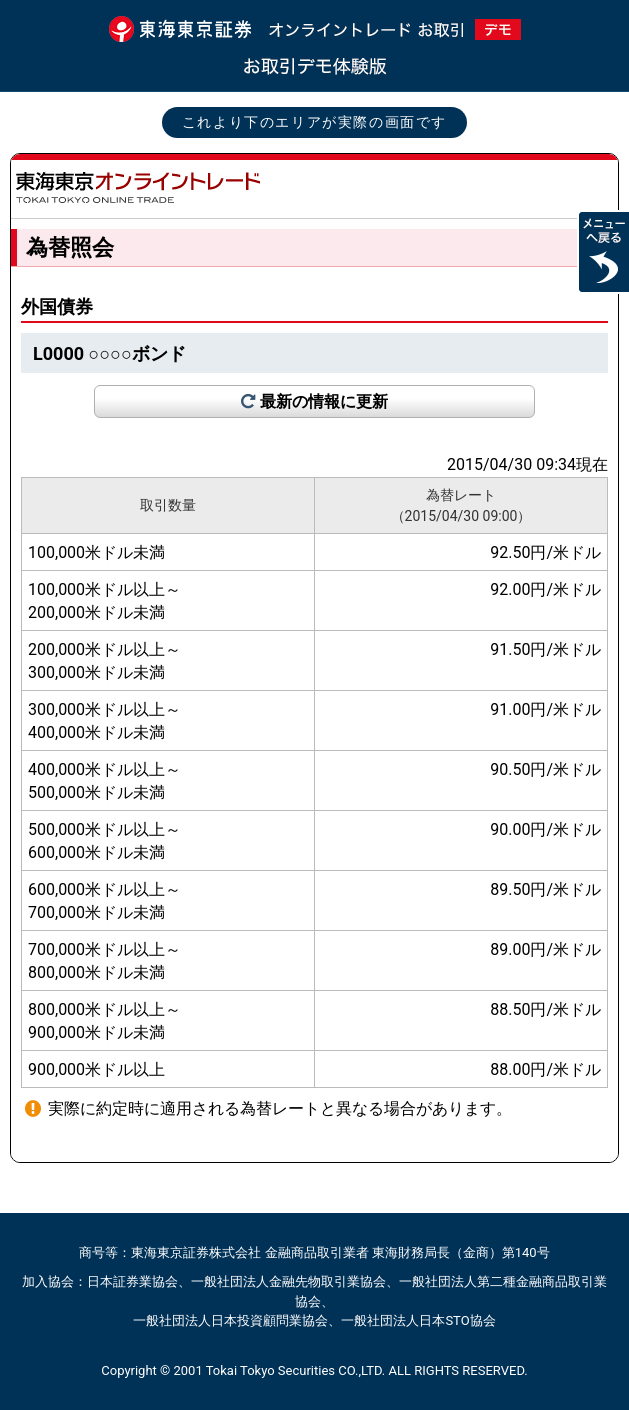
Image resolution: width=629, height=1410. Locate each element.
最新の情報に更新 (324, 401)
